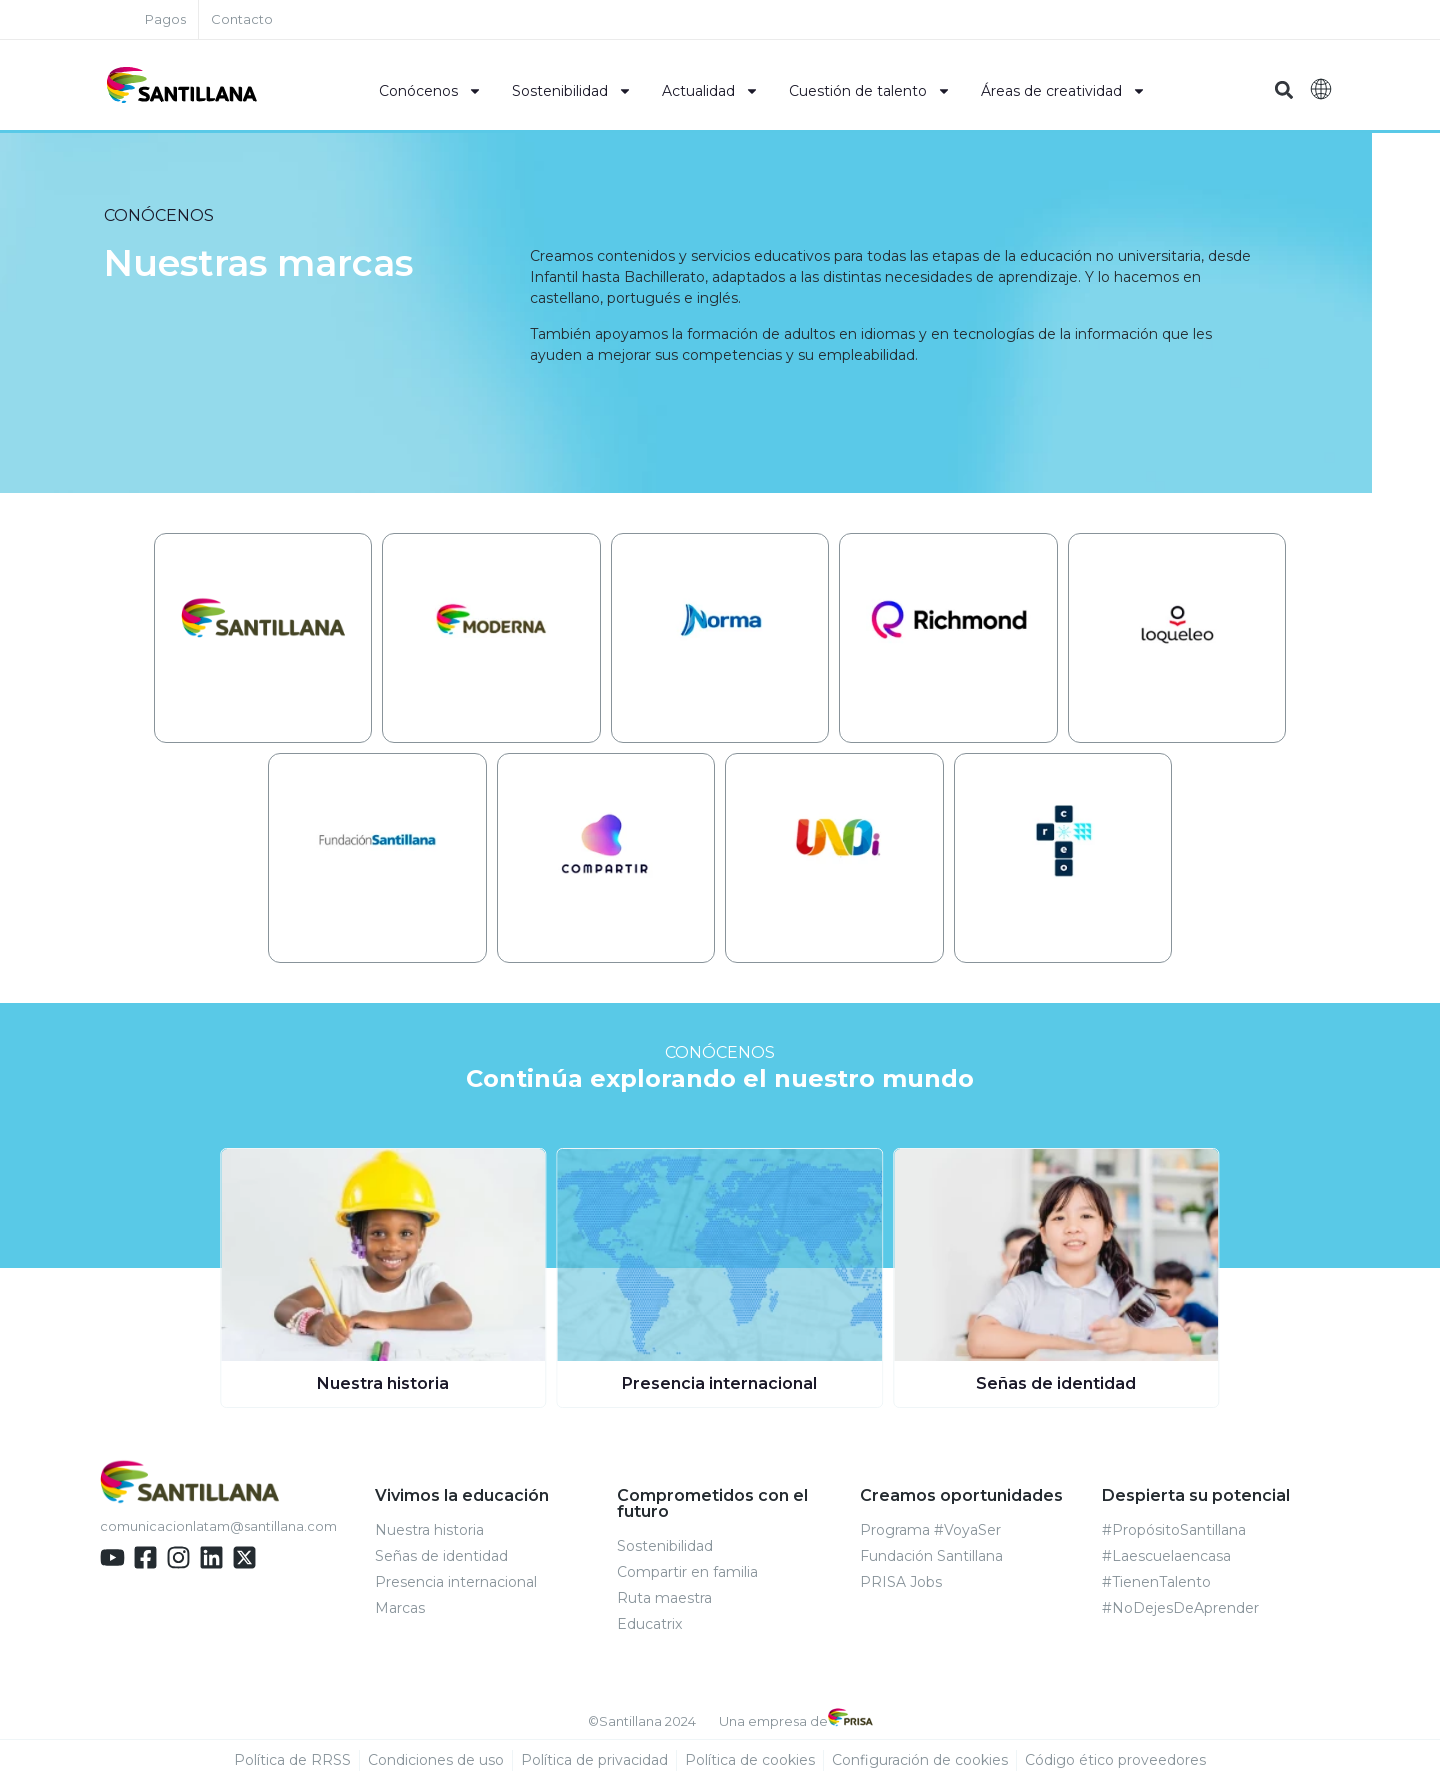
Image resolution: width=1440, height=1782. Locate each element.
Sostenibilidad (572, 91)
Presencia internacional (719, 1384)
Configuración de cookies (920, 1761)
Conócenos (430, 91)
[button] (1283, 90)
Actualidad (710, 91)
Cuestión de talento (870, 91)
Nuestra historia (383, 1384)
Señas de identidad (1056, 1384)
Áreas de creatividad (1063, 91)
